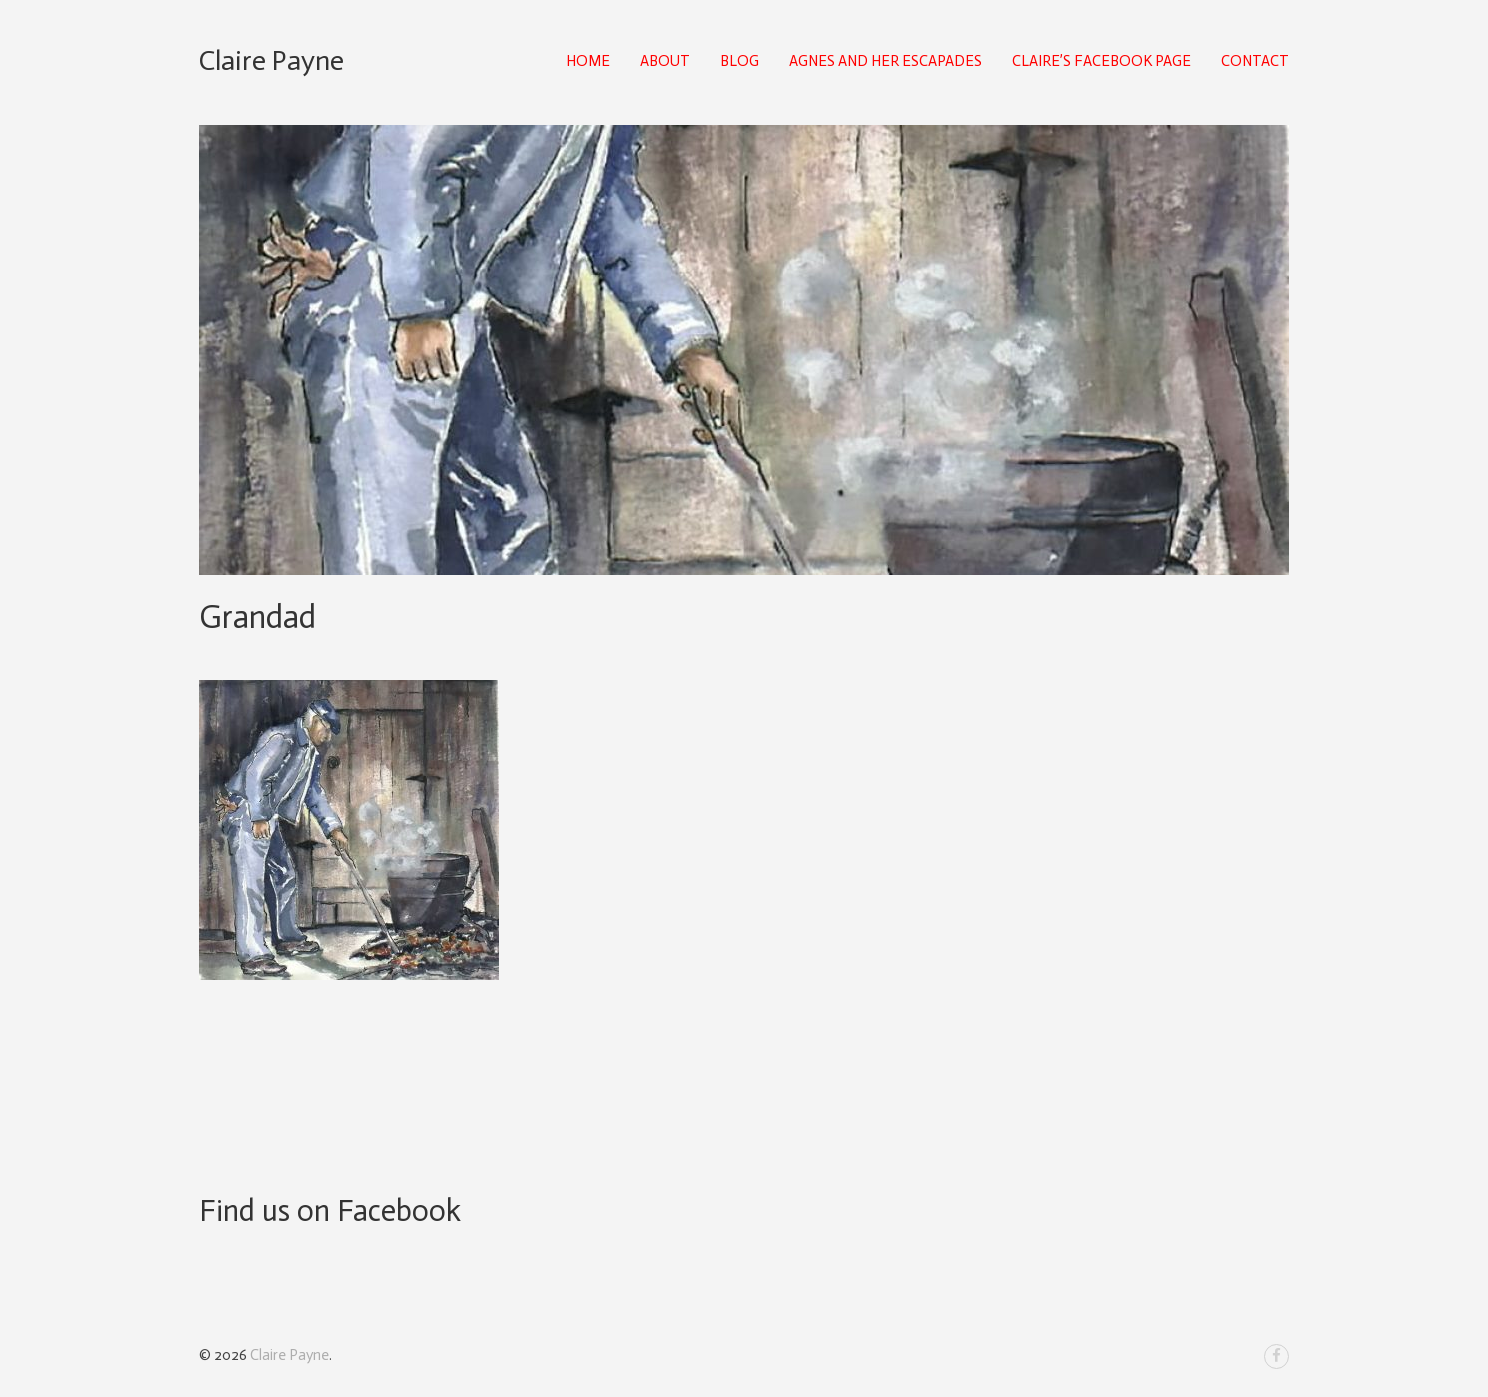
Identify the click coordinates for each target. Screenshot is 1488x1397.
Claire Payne (271, 60)
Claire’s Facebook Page (1101, 61)
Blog (739, 61)
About (665, 61)
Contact (1255, 61)
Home (588, 61)
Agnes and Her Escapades (885, 61)
